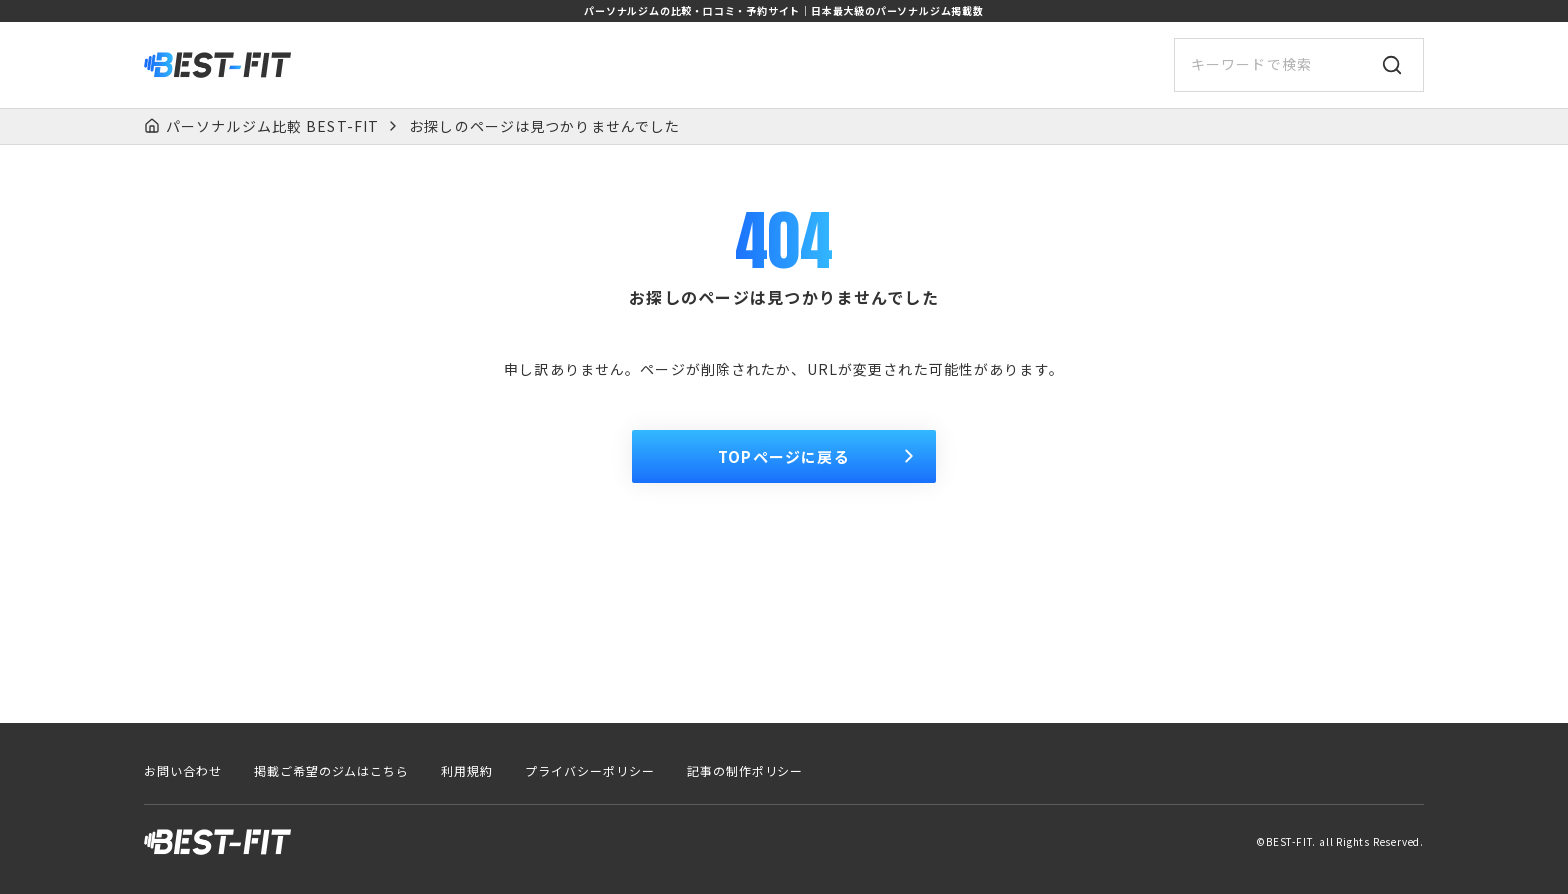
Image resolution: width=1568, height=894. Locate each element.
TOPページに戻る (819, 456)
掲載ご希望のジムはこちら (332, 771)
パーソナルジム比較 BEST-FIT (272, 126)
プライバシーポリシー (590, 771)
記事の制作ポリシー (745, 771)
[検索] (1392, 65)
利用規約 (467, 771)
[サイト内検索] (1299, 65)
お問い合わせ (183, 771)
